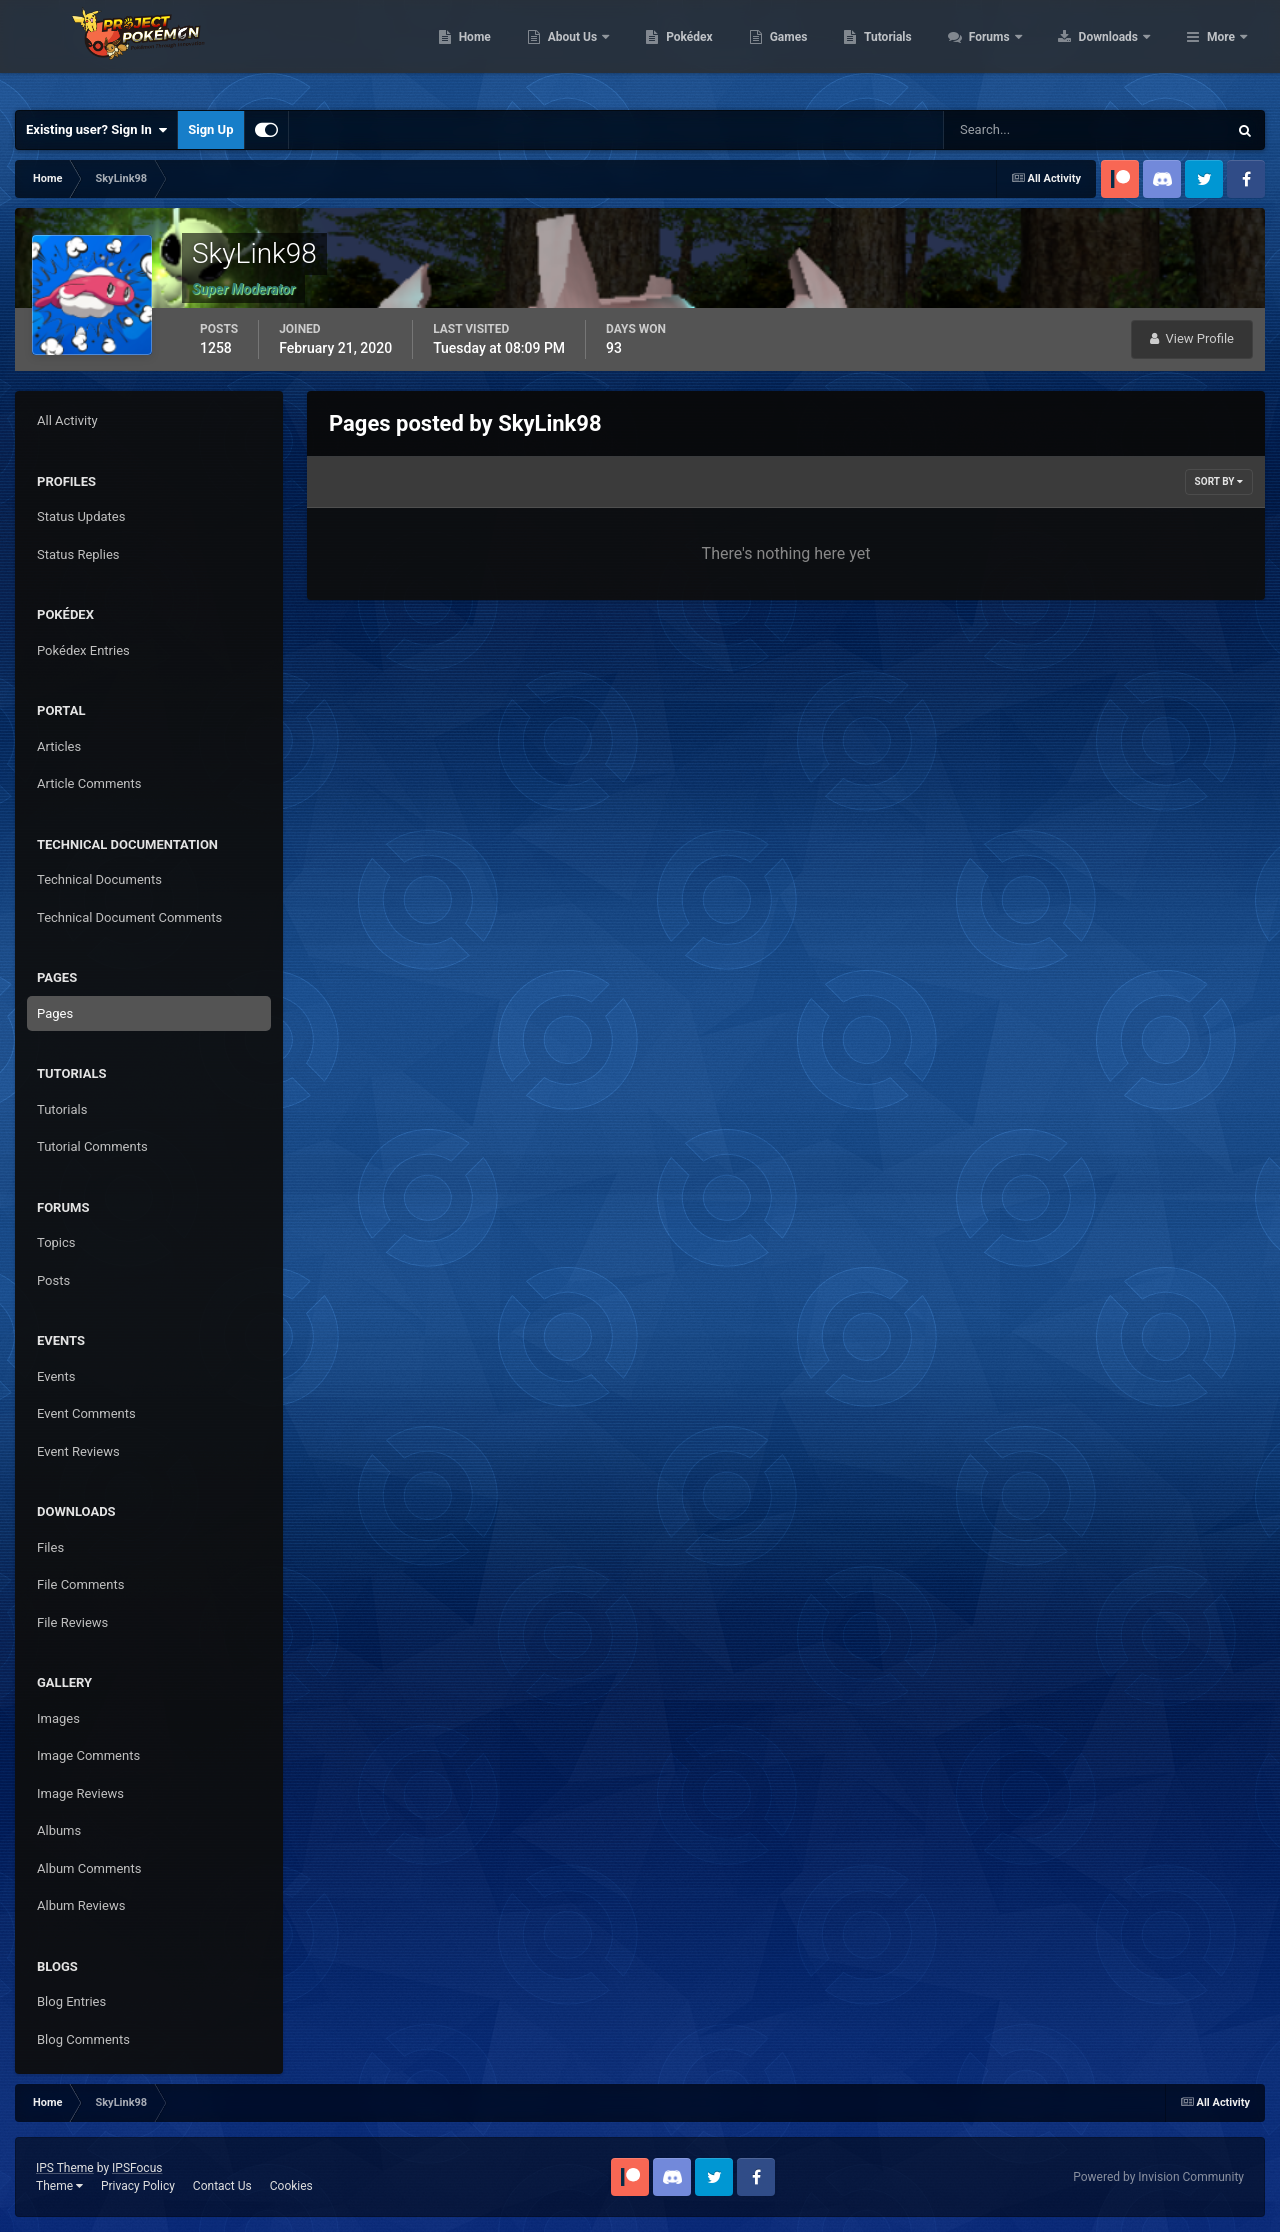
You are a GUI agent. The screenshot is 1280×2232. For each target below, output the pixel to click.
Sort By (1219, 481)
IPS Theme (65, 2168)
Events (56, 1376)
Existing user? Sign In (96, 130)
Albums (59, 1830)
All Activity (67, 420)
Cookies (291, 2186)
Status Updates (81, 516)
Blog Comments (83, 2039)
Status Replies (78, 554)
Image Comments (88, 1755)
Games (915, 50)
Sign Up (210, 129)
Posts (53, 1280)
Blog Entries (71, 2001)
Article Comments (89, 783)
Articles (59, 746)
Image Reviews (80, 1793)
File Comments (80, 1584)
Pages (55, 1013)
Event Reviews (78, 1451)
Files (50, 1547)
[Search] (1024, 130)
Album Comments (89, 1868)
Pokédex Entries (83, 650)
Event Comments (86, 1413)
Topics (56, 1242)
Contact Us (222, 2186)
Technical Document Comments (129, 917)
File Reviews (72, 1622)
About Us (700, 50)
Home (601, 50)
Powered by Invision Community (1158, 2177)
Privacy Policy (138, 2186)
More (1221, 50)
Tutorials (1015, 50)
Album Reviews (81, 1905)
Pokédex (817, 50)
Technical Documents (99, 879)
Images (58, 1718)
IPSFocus (137, 2168)
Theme (59, 2186)
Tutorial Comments (92, 1146)
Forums (1117, 50)
